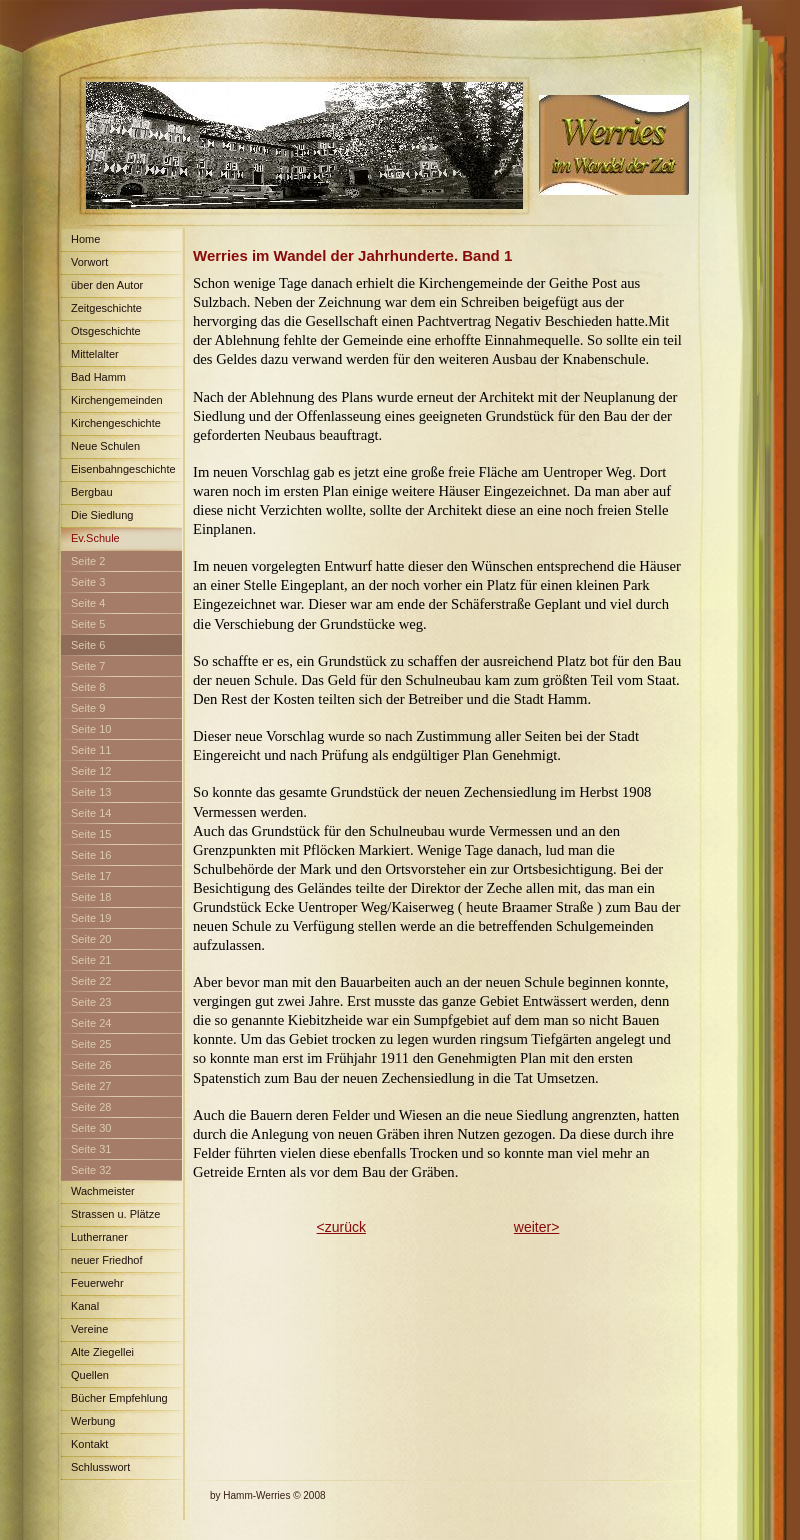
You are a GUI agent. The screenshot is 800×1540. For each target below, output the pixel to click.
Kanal (85, 1306)
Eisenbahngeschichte (123, 469)
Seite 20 (91, 939)
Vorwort (89, 262)
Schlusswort (100, 1467)
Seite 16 (91, 855)
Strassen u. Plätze (115, 1214)
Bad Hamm (98, 377)
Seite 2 (88, 561)
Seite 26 (91, 1065)
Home (85, 239)
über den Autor (107, 285)
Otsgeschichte (106, 331)
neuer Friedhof (107, 1260)
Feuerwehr (97, 1283)
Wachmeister (103, 1191)
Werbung (93, 1421)
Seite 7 (88, 666)
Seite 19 (91, 918)
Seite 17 (91, 876)
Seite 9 (88, 708)
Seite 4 (88, 603)
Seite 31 (91, 1149)
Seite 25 (91, 1044)
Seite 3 (88, 582)
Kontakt (89, 1444)
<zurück (341, 1227)
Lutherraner (99, 1237)
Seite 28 (91, 1107)
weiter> (537, 1227)
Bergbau (92, 492)
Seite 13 (91, 792)
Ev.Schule (95, 538)
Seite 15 (91, 834)
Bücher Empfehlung (119, 1398)
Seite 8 (88, 687)
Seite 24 (91, 1023)
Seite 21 (91, 960)
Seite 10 (91, 729)
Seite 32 (91, 1170)
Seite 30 (91, 1128)
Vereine (89, 1329)
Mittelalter (95, 354)
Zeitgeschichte (106, 308)
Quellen (90, 1375)
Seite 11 (91, 750)
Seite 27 (91, 1086)
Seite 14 (91, 813)
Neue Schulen (105, 446)
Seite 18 (91, 897)
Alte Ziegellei (102, 1352)
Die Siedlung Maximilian (97, 518)
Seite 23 (91, 1002)
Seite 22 (91, 981)
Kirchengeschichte (116, 423)
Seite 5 (88, 624)
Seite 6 (88, 645)
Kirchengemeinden (117, 400)
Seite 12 (91, 771)
